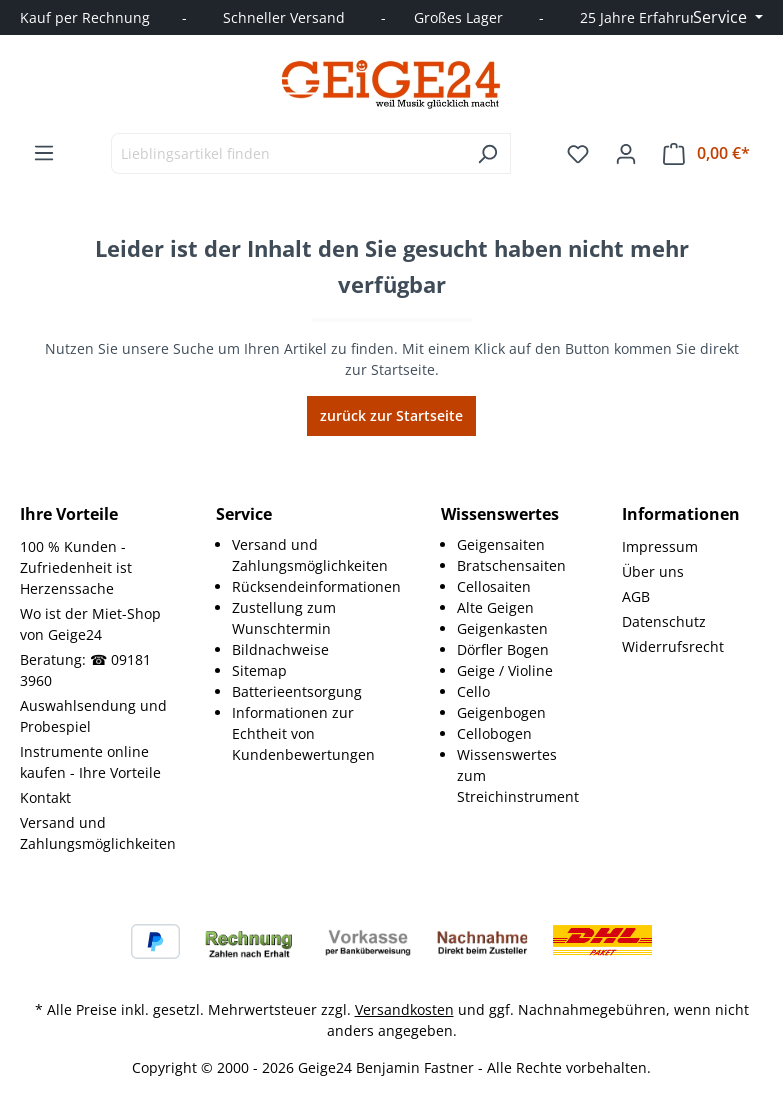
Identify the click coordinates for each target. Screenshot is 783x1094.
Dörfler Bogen (503, 649)
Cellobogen (494, 733)
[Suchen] (487, 153)
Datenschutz (664, 621)
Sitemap (259, 670)
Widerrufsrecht (673, 646)
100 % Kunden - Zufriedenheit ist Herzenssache (76, 567)
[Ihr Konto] (626, 154)
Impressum (660, 546)
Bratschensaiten (511, 565)
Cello (473, 691)
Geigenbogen (501, 712)
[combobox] (288, 153)
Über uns (653, 571)
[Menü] (44, 153)
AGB (636, 596)
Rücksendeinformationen (316, 586)
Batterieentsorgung (297, 691)
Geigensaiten (501, 544)
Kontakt (45, 797)
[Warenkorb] (706, 153)
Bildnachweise (280, 649)
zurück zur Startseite (391, 415)
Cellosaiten (494, 586)
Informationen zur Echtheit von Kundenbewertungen (303, 733)
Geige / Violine (505, 670)
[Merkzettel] (578, 154)
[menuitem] (316, 555)
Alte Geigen (495, 607)
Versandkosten (404, 1009)
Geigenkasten (502, 628)
